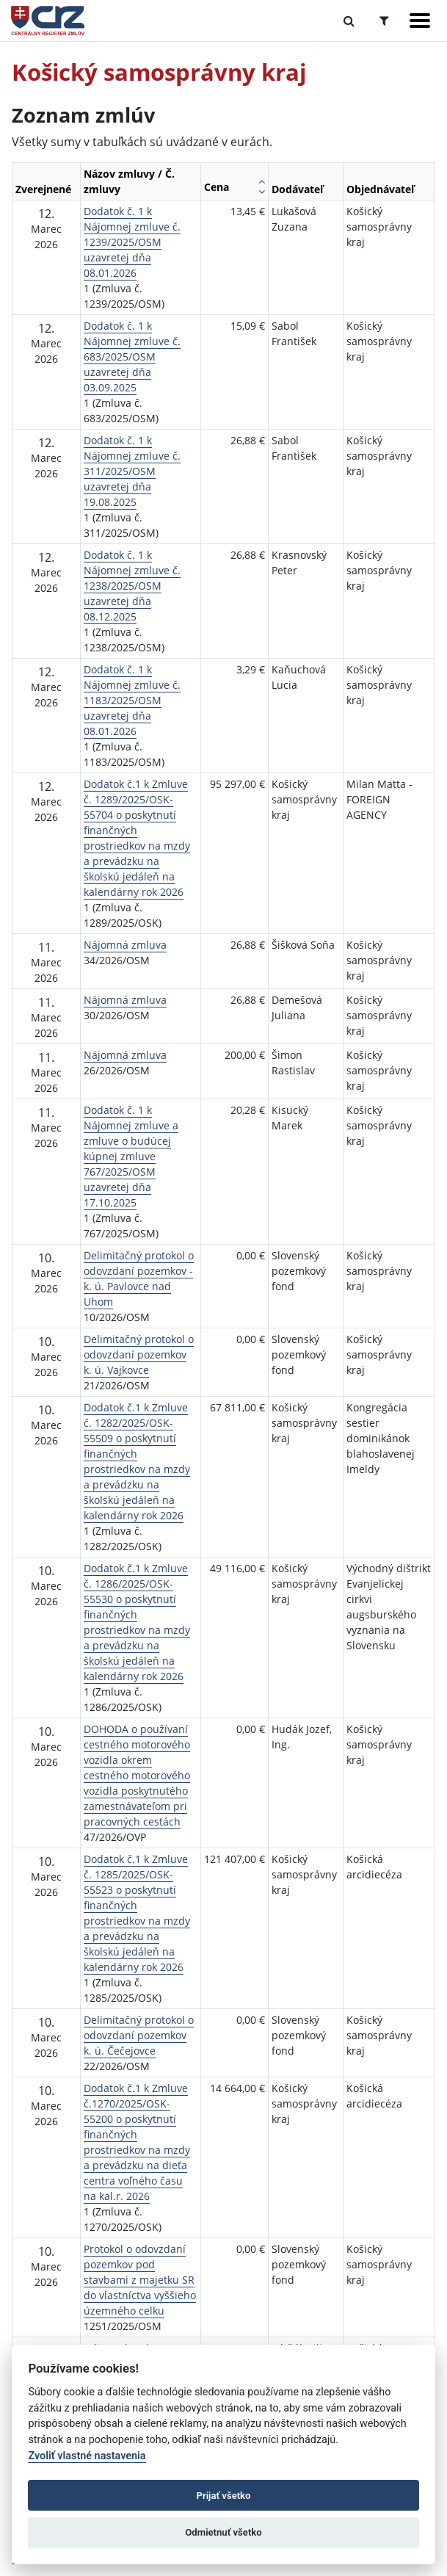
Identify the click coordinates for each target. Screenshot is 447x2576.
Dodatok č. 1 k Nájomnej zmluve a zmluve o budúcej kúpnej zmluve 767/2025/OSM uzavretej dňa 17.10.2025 (131, 1156)
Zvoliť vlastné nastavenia (86, 2456)
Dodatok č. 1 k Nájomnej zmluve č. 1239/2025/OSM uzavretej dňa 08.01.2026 (132, 242)
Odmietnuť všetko (223, 2532)
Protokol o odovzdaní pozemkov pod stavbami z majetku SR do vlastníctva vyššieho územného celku (140, 2280)
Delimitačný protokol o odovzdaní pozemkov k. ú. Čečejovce (139, 2035)
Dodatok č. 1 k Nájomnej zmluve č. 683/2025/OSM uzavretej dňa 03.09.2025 (132, 356)
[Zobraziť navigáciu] (419, 21)
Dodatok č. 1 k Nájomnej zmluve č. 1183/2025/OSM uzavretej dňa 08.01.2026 (132, 700)
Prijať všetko (224, 2495)
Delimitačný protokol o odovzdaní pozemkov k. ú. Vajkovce (139, 1354)
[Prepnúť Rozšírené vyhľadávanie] (384, 21)
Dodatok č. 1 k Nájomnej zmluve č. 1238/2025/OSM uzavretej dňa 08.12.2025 (132, 585)
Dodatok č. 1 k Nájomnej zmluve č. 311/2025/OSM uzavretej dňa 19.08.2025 (132, 471)
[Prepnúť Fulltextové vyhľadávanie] (349, 21)
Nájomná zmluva (125, 945)
